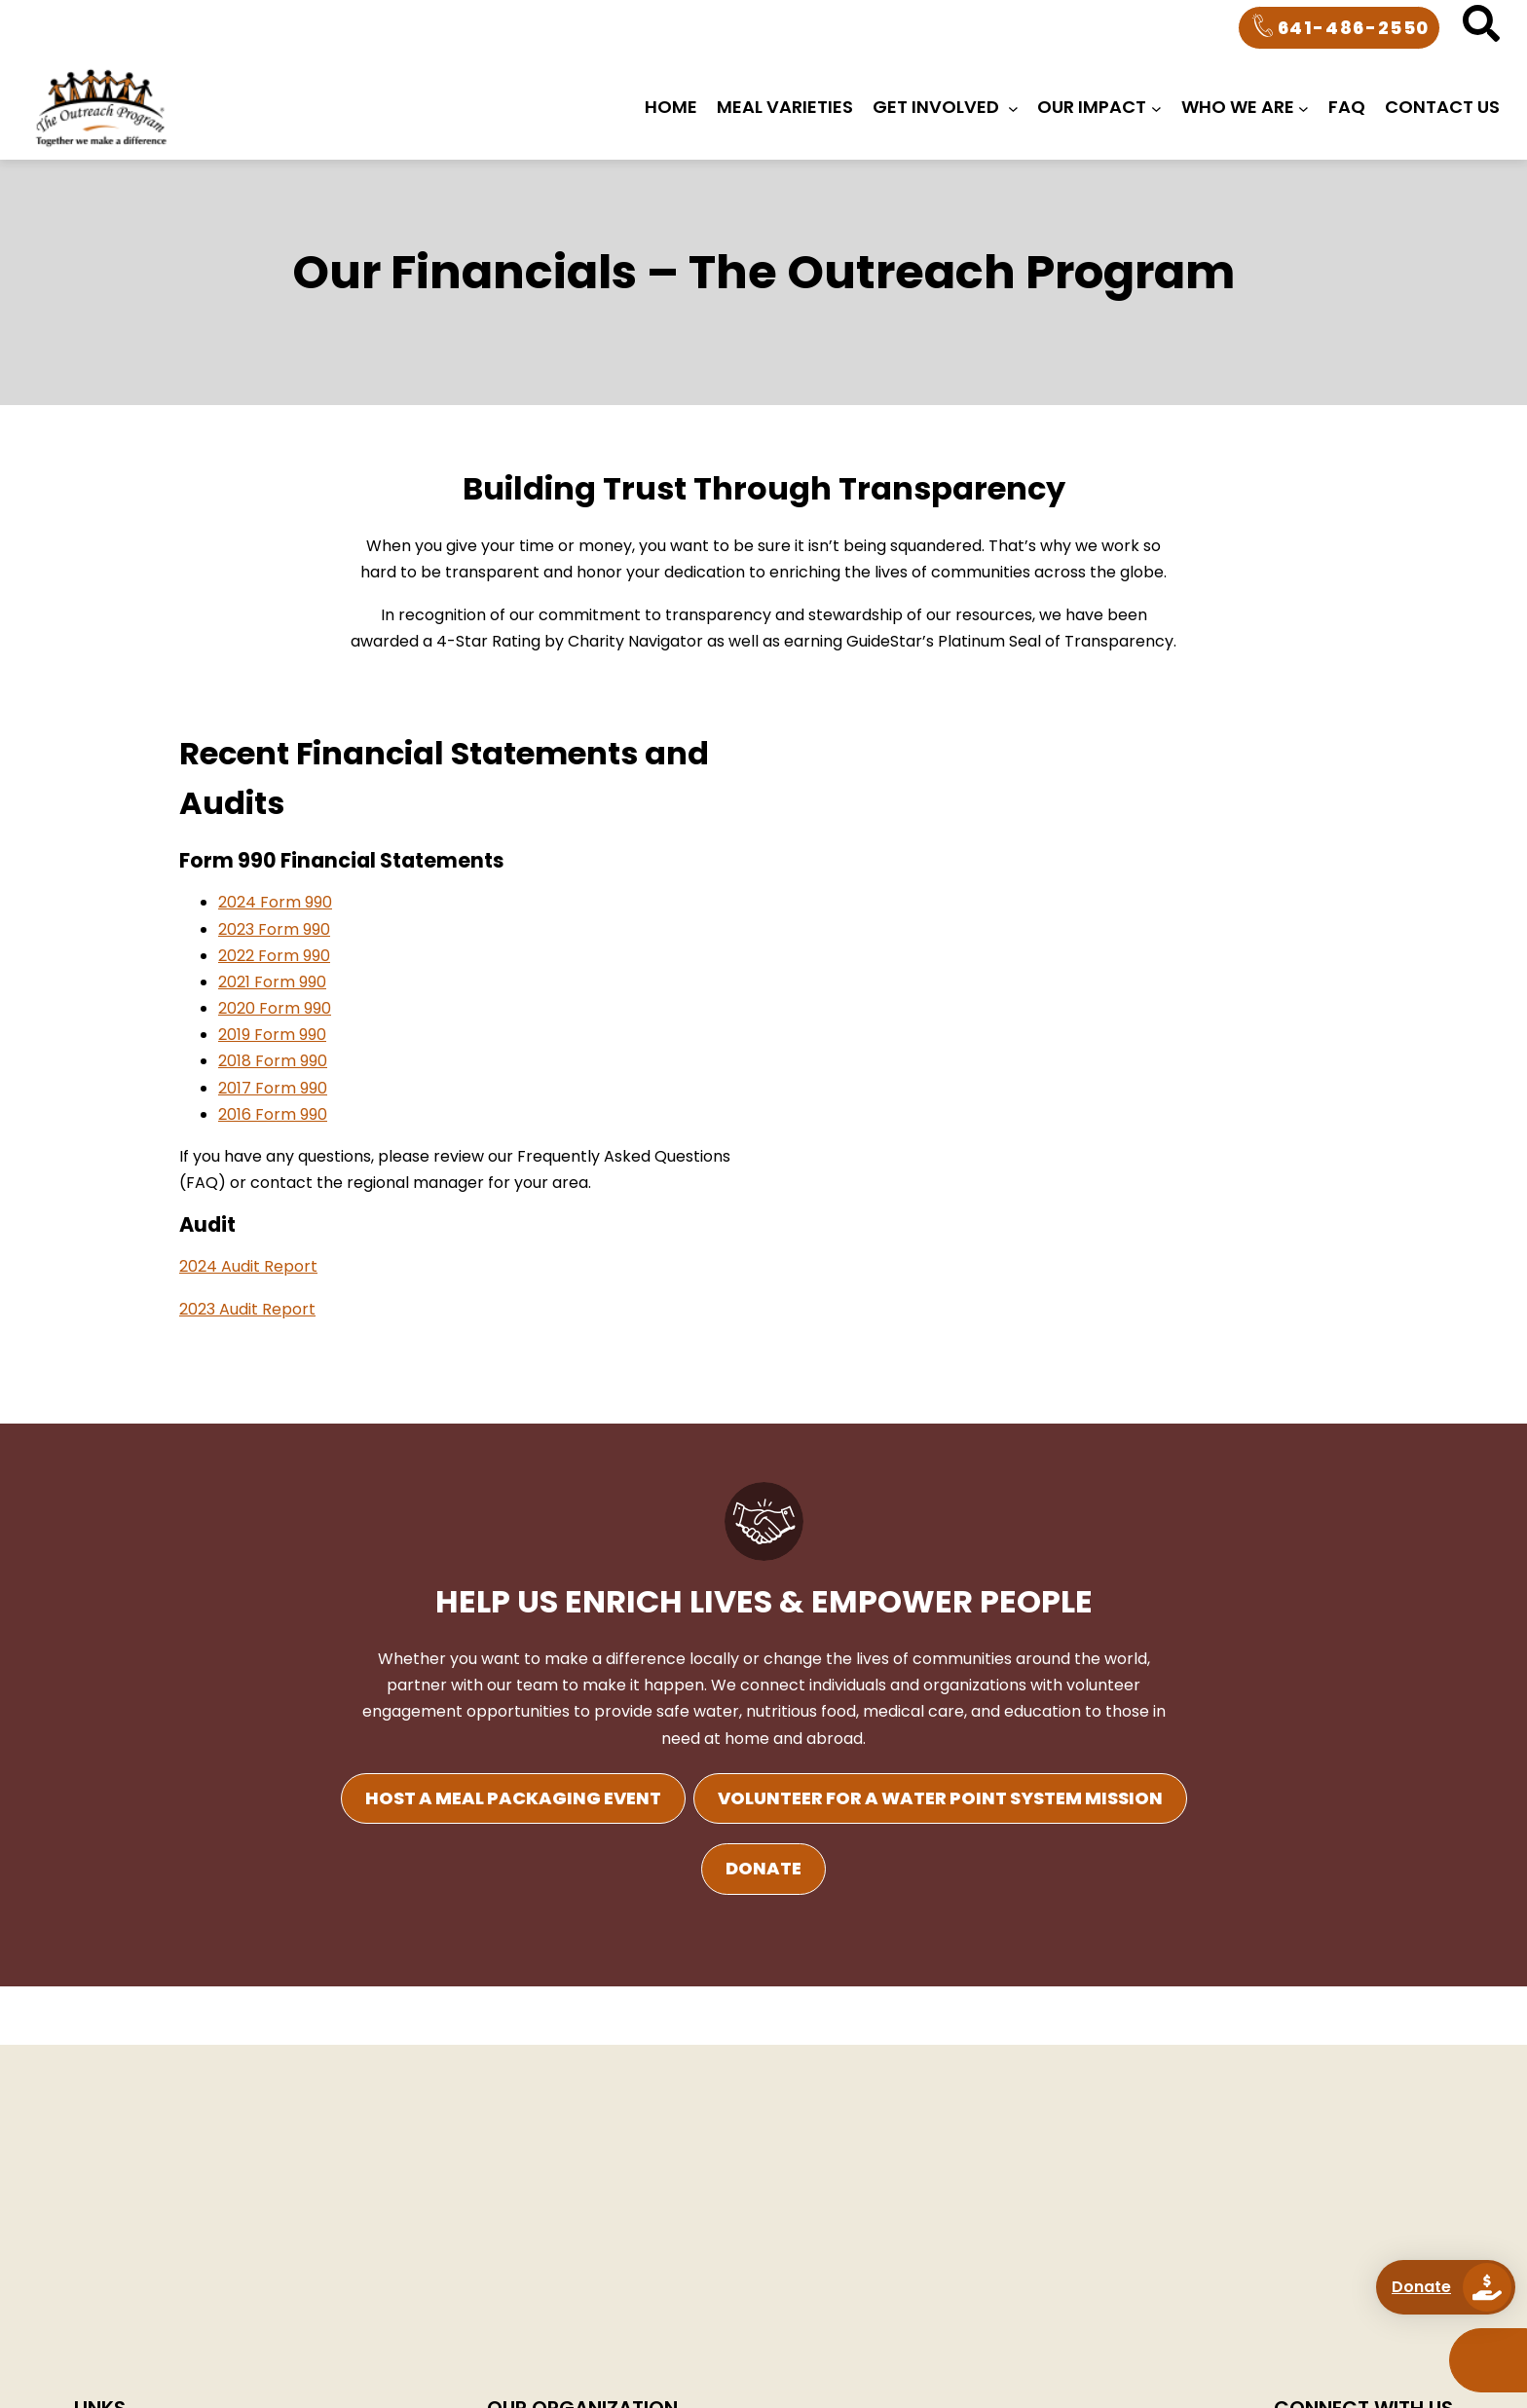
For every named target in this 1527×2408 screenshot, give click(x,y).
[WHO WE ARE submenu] (1303, 107)
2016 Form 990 (272, 1114)
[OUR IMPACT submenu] (1156, 107)
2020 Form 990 (274, 1008)
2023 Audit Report (247, 1309)
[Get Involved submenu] (1013, 107)
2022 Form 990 (274, 956)
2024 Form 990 (275, 902)
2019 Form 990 (272, 1034)
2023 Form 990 (274, 929)
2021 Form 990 (272, 982)
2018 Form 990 (272, 1061)
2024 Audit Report (248, 1266)
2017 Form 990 (272, 1088)
